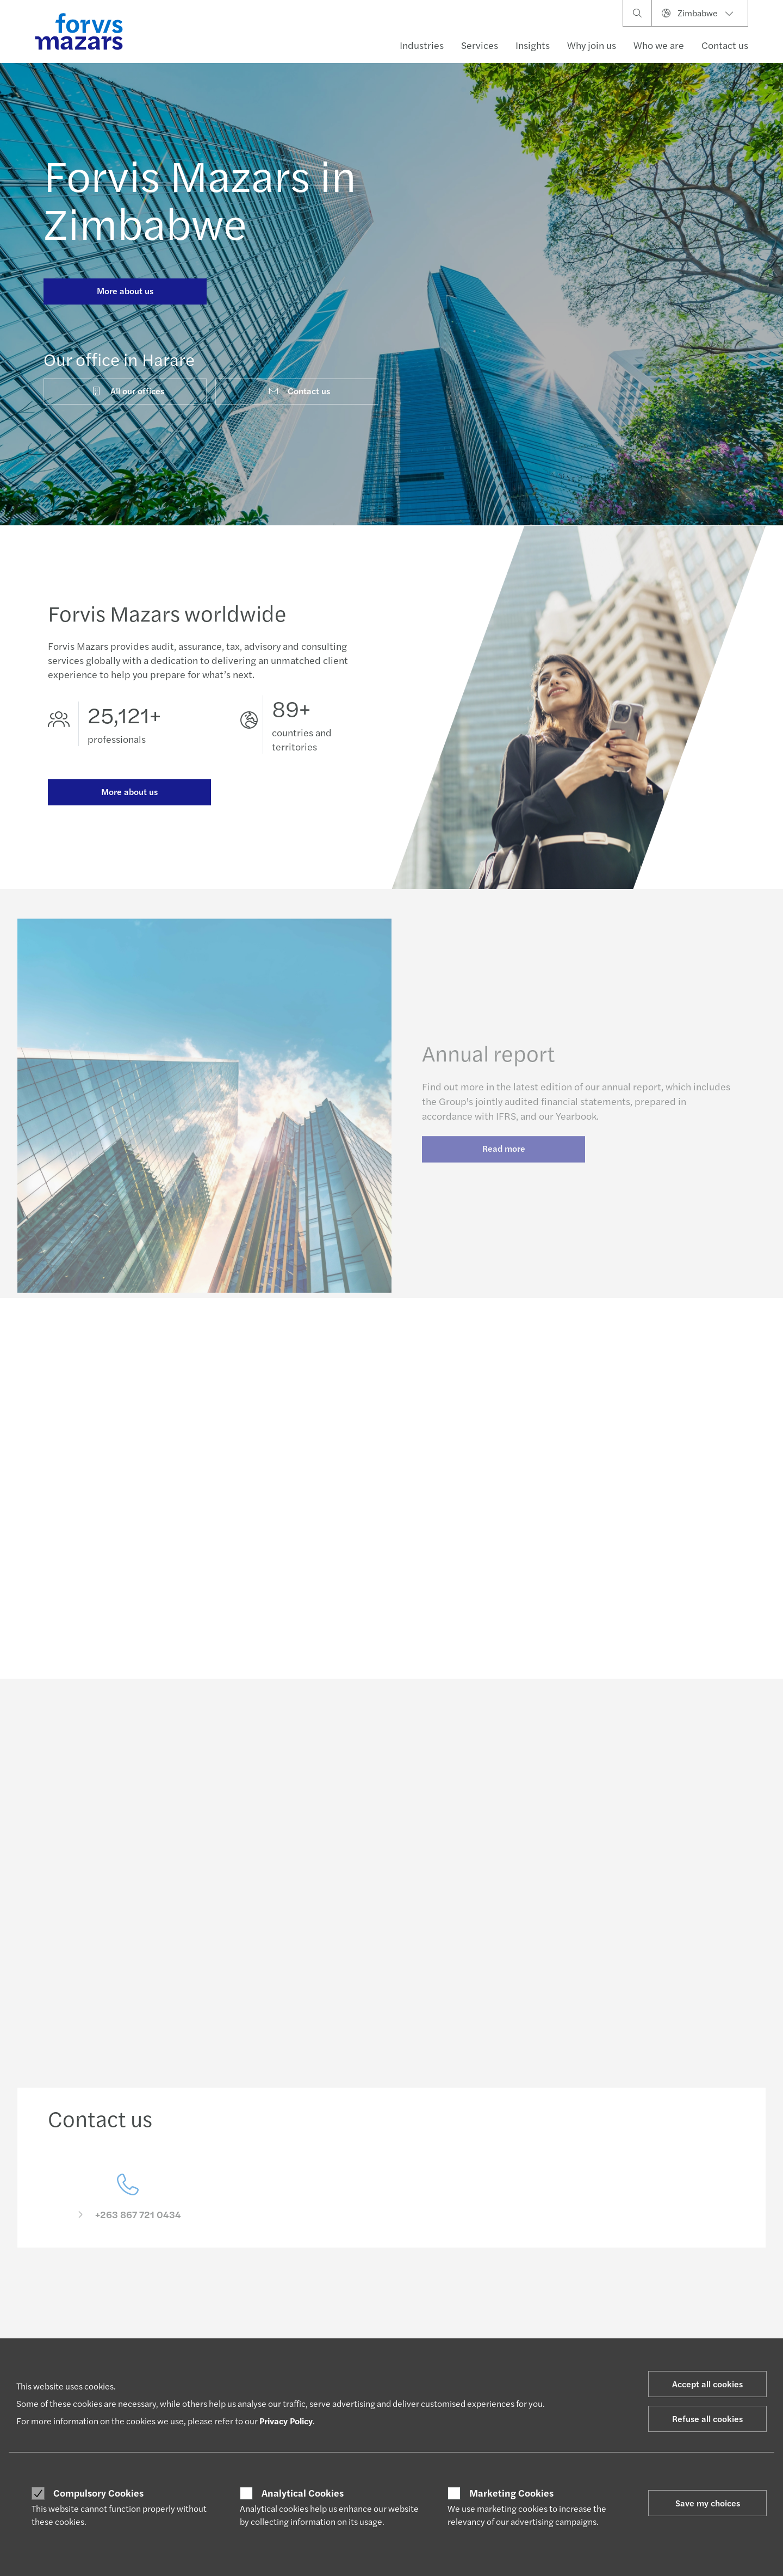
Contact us (724, 45)
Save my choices (707, 2503)
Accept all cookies (707, 2384)
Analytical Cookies (303, 2493)
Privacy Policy (286, 2420)
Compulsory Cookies (98, 2493)
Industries (422, 45)
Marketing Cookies (511, 2493)
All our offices (127, 390)
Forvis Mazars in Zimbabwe (200, 198)
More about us (125, 290)
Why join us (591, 45)
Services (479, 45)
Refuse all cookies (707, 2418)
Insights (532, 45)
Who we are (658, 45)
